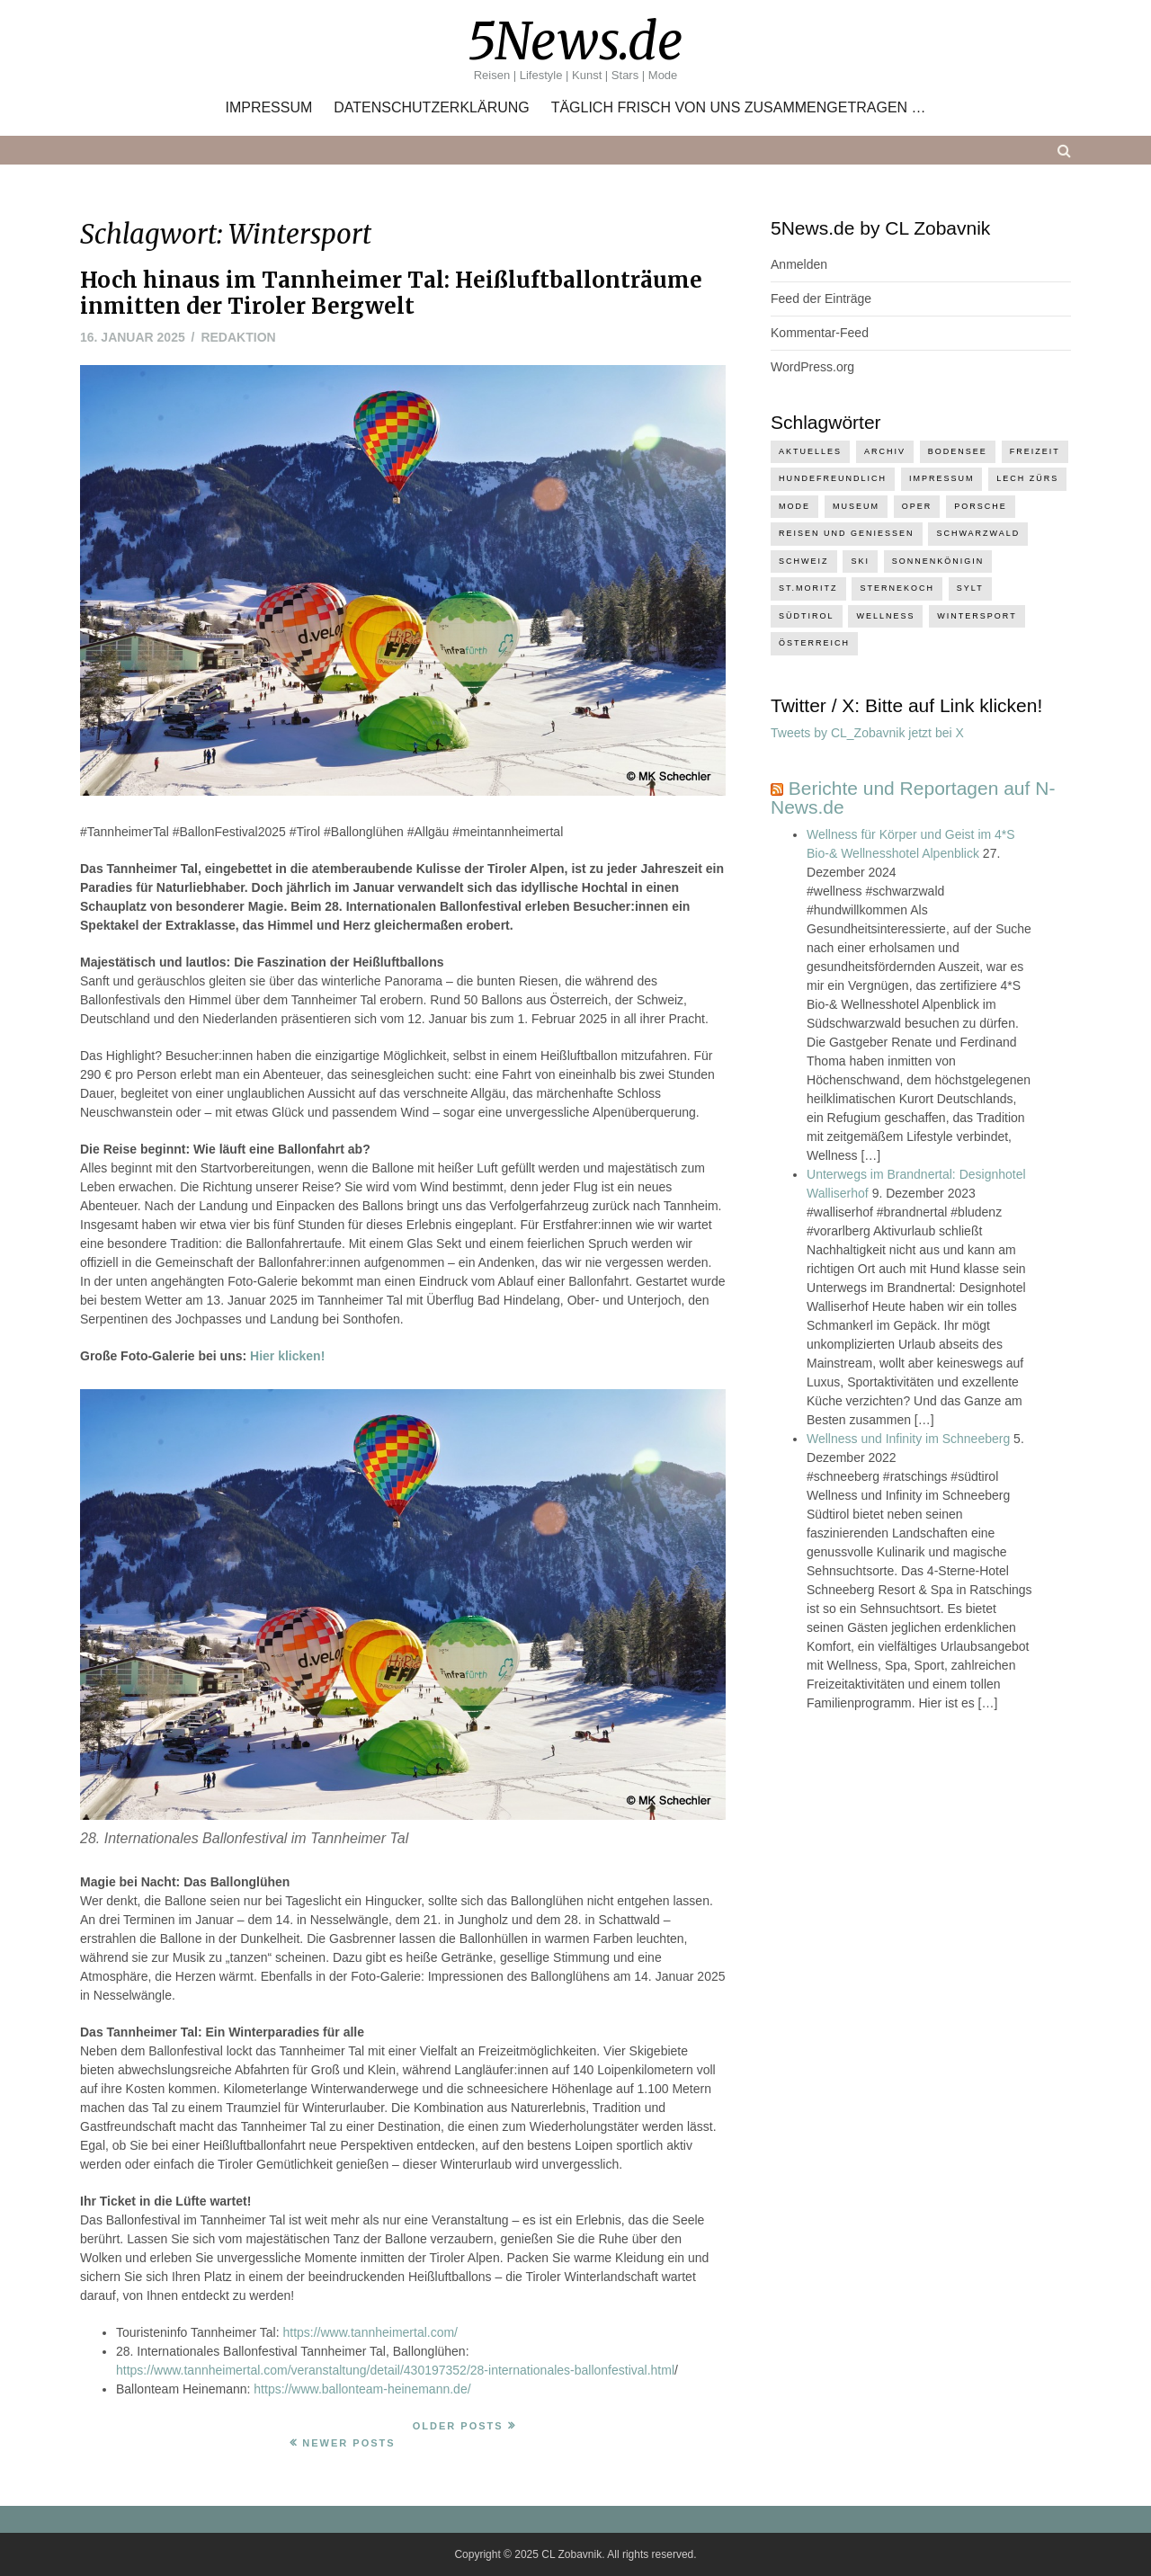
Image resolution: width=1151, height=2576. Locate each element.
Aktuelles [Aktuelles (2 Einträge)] (810, 451)
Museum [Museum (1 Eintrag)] (856, 506)
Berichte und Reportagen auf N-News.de (913, 797)
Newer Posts (348, 2443)
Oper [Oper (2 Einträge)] (917, 506)
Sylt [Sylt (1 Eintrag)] (970, 588)
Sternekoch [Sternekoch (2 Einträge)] (897, 588)
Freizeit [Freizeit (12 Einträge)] (1035, 451)
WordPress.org (812, 367)
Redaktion (238, 337)
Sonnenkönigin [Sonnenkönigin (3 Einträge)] (938, 561)
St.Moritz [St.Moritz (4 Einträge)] (808, 588)
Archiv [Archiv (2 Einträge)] (885, 451)
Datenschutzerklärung (432, 108)
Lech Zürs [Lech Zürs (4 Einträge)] (1027, 478)
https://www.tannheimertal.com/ (370, 2332)
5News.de (575, 41)
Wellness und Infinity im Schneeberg (908, 1438)
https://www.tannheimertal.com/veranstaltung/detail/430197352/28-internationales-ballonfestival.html (395, 2370)
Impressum (268, 108)
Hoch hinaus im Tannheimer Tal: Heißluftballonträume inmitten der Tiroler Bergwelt (391, 293)
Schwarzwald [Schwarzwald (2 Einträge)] (978, 533)
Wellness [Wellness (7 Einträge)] (885, 615)
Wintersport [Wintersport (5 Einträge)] (976, 615)
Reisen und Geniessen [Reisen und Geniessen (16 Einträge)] (847, 533)
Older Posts (458, 2425)
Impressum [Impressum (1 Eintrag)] (942, 478)
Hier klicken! (287, 1356)
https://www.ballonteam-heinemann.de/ (362, 2389)
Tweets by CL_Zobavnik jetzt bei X (867, 733)
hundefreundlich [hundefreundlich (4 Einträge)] (833, 478)
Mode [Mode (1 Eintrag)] (794, 506)
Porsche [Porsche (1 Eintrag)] (980, 506)
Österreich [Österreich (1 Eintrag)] (814, 642)
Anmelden (799, 264)
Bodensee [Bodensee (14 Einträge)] (957, 451)
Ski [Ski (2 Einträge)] (860, 561)
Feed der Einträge (821, 298)
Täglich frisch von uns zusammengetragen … (738, 108)
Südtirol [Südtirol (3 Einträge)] (806, 615)
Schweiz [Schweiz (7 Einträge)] (804, 561)
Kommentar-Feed (820, 332)
